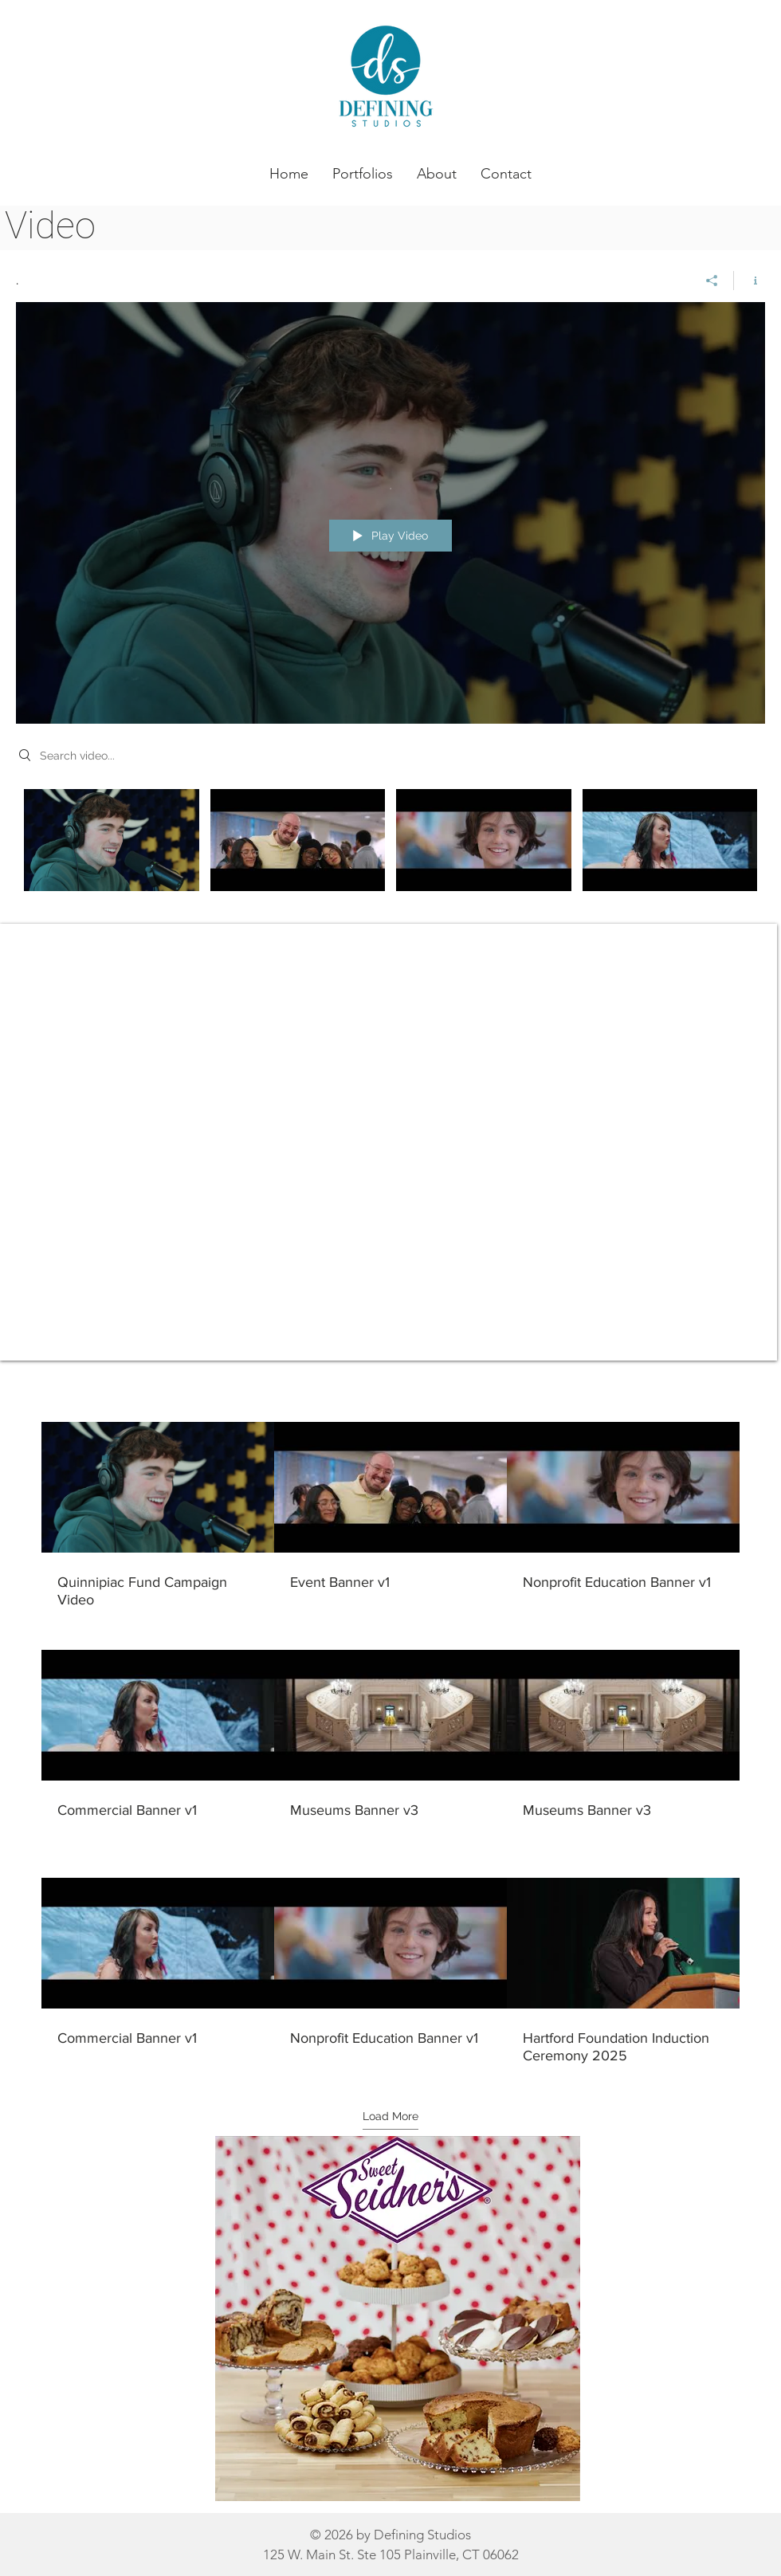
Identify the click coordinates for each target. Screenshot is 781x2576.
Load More (390, 2116)
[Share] (712, 280)
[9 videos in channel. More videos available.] (390, 1744)
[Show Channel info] (749, 280)
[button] (362, 173)
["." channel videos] (390, 858)
